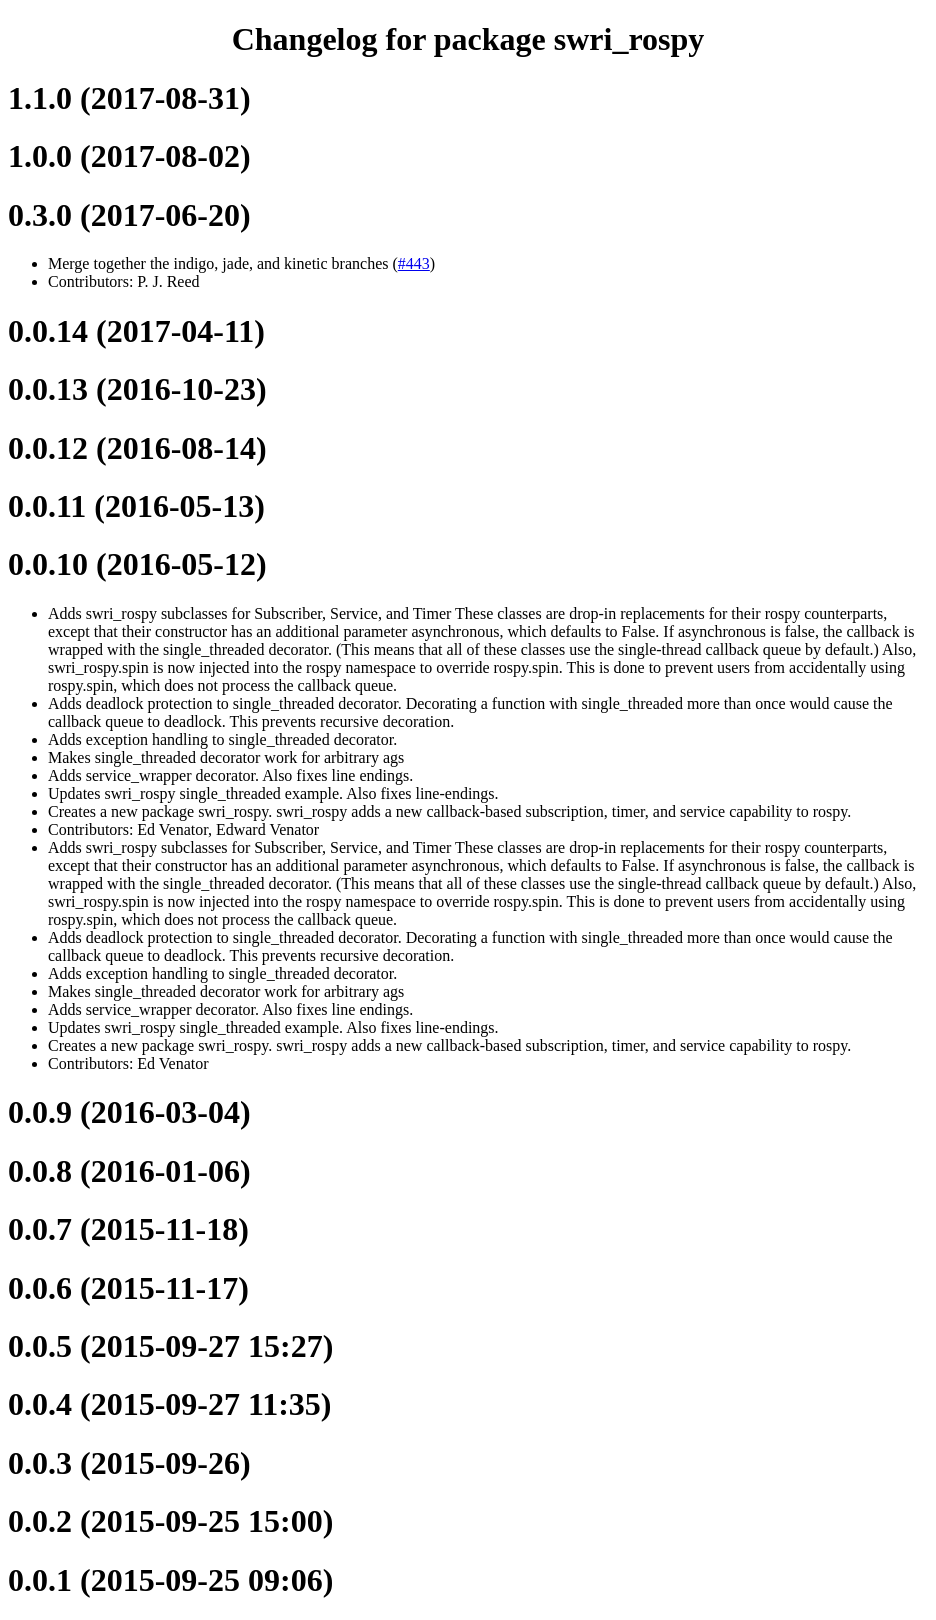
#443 (414, 263)
